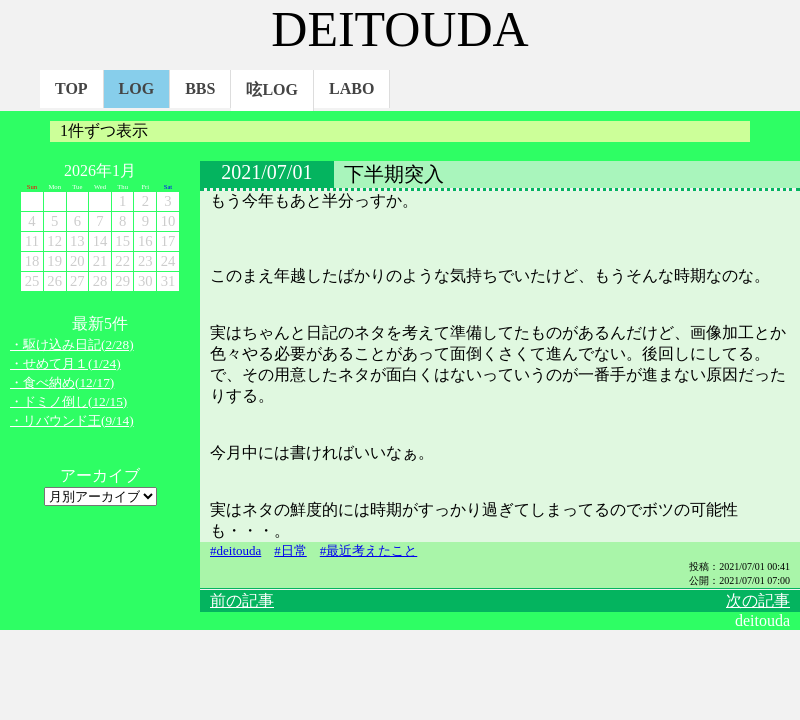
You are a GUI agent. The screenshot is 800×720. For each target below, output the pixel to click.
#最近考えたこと (369, 550)
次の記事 (758, 600)
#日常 (290, 550)
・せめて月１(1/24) (65, 363)
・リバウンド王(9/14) (72, 420)
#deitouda (235, 550)
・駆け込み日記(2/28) (72, 344)
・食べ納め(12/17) (62, 382)
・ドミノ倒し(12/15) (68, 401)
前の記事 (242, 600)
